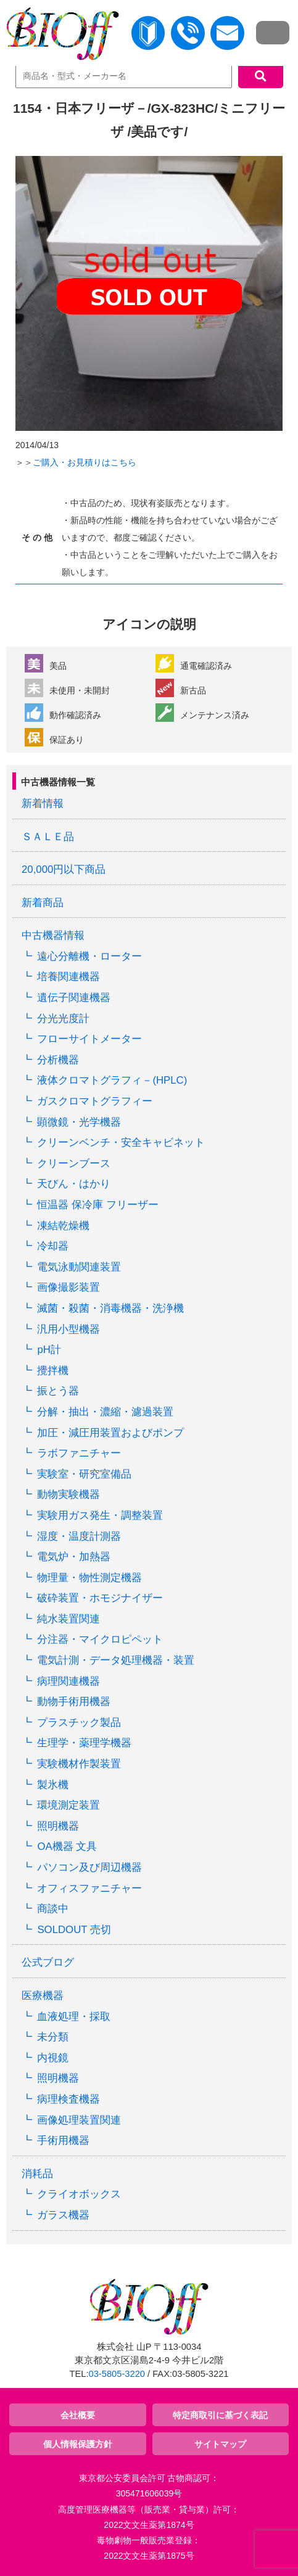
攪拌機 (52, 1370)
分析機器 (58, 1060)
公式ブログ (48, 1962)
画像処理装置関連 (79, 2120)
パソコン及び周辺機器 (89, 1867)
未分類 (52, 2037)
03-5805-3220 (117, 2374)
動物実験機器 (68, 1494)
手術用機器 (63, 2140)
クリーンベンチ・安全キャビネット (121, 1142)
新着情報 (43, 803)
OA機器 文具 (67, 1846)
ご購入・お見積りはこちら (84, 462)
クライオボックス (79, 2194)
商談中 (52, 1909)
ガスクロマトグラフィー (94, 1101)
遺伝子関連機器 (73, 998)
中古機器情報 (53, 935)
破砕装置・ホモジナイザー (100, 1598)
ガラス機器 (63, 2215)
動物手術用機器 (73, 1701)
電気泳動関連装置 (79, 1267)
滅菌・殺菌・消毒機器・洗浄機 (110, 1308)
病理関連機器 (68, 1681)
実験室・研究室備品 (84, 1474)
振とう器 (58, 1391)
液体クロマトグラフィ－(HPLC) (112, 1080)
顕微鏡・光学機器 (79, 1122)
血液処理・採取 (73, 2016)
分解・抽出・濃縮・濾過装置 (105, 1412)
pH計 (48, 1349)
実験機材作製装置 (79, 1764)
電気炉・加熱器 (73, 1557)
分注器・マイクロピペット (100, 1639)
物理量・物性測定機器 (89, 1578)
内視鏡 (52, 2058)
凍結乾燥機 (63, 1226)
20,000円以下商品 (64, 869)
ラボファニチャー (79, 1453)
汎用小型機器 (68, 1329)
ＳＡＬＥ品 (48, 837)
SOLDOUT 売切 (73, 1930)
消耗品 (37, 2174)
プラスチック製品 (79, 1722)
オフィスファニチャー (89, 1888)
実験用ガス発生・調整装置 (100, 1515)
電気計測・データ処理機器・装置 (115, 1660)
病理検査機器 (68, 2099)
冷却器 (52, 1246)
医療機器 (43, 1996)
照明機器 (58, 1826)
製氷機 (52, 1785)
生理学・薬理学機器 (84, 1743)
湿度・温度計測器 (79, 1536)
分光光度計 (63, 1018)
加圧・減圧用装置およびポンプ (110, 1433)
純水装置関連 (68, 1619)
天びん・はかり (73, 1184)
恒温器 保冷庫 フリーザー (97, 1205)
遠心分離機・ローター (89, 956)
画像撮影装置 (68, 1287)
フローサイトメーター (89, 1039)
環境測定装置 (68, 1805)
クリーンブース (73, 1163)
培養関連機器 (68, 977)
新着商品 (43, 903)
